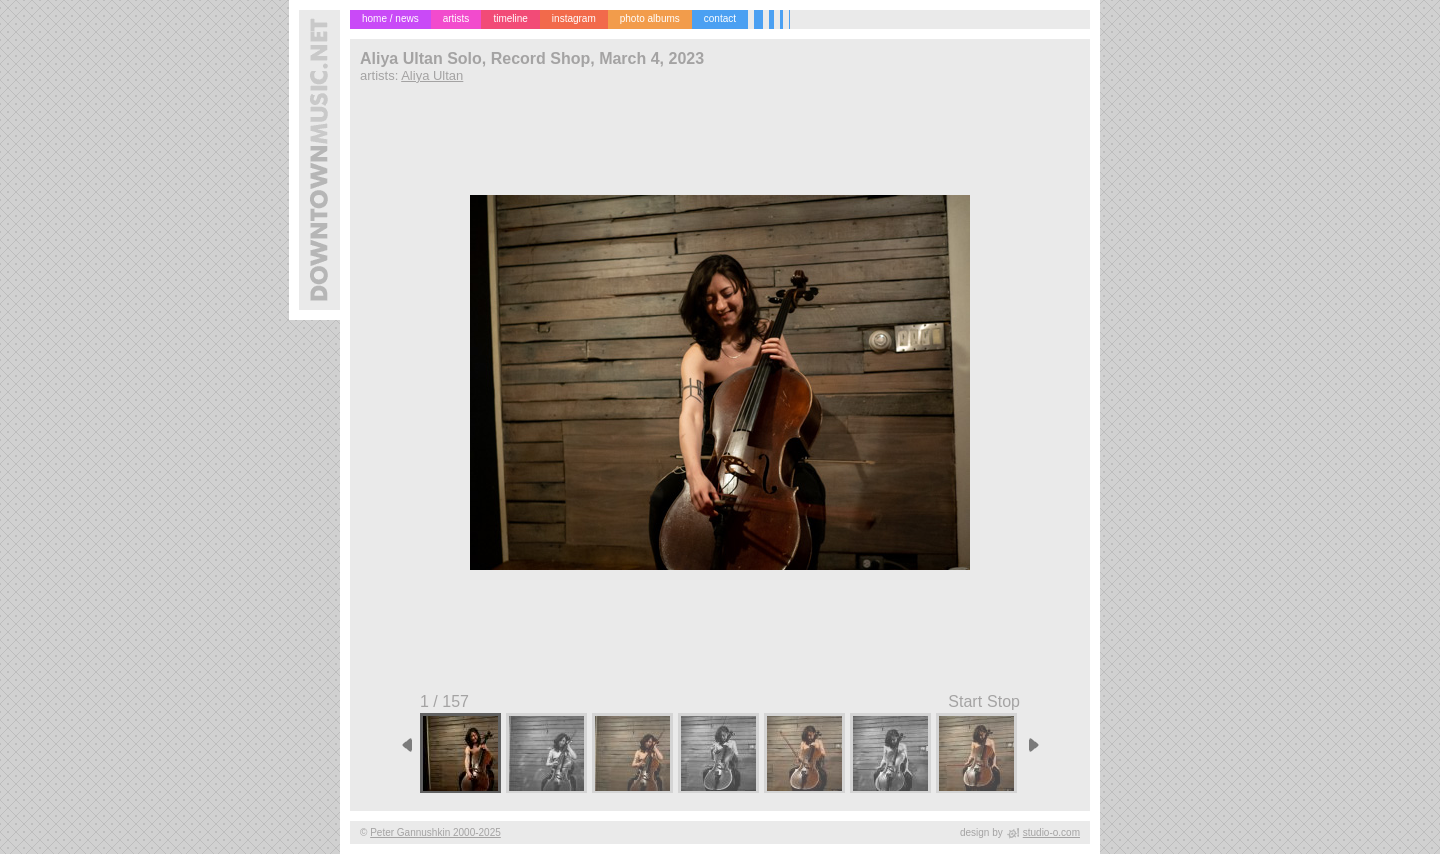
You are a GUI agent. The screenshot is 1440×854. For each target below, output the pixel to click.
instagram (574, 18)
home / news (390, 18)
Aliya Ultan (432, 75)
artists (456, 18)
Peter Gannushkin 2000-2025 (435, 832)
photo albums (650, 18)
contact (720, 18)
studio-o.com (1051, 832)
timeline (510, 18)
